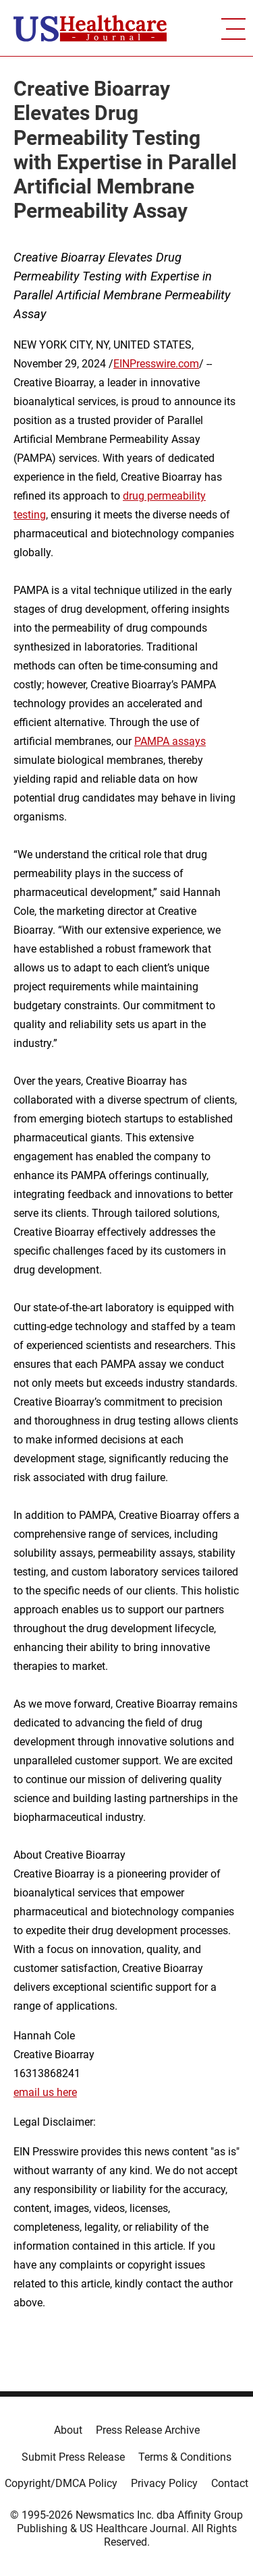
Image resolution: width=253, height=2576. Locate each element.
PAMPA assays (170, 741)
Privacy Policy (164, 2483)
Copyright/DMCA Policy (61, 2483)
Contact (229, 2483)
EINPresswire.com (156, 363)
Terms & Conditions (184, 2457)
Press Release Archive (148, 2430)
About (68, 2430)
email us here (45, 2092)
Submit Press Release (73, 2457)
